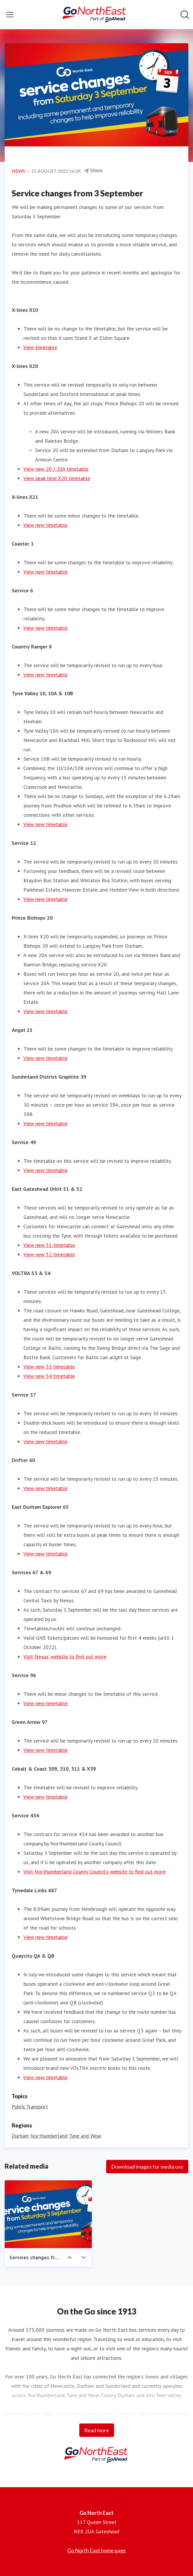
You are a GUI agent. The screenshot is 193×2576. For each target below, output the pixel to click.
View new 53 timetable (49, 1366)
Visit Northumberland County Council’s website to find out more (94, 1871)
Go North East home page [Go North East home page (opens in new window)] (96, 2550)
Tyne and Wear (85, 2135)
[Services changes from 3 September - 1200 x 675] (48, 2214)
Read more (96, 2430)
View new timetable (45, 525)
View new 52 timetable (49, 1254)
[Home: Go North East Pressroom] (94, 15)
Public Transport (30, 2106)
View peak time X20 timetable (56, 478)
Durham (20, 2135)
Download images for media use (147, 2166)
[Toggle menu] (10, 15)
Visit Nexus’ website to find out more (64, 1656)
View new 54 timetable (49, 1376)
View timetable (40, 347)
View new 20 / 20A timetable (55, 469)
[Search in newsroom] (184, 14)
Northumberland (49, 2135)
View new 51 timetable (49, 1245)
